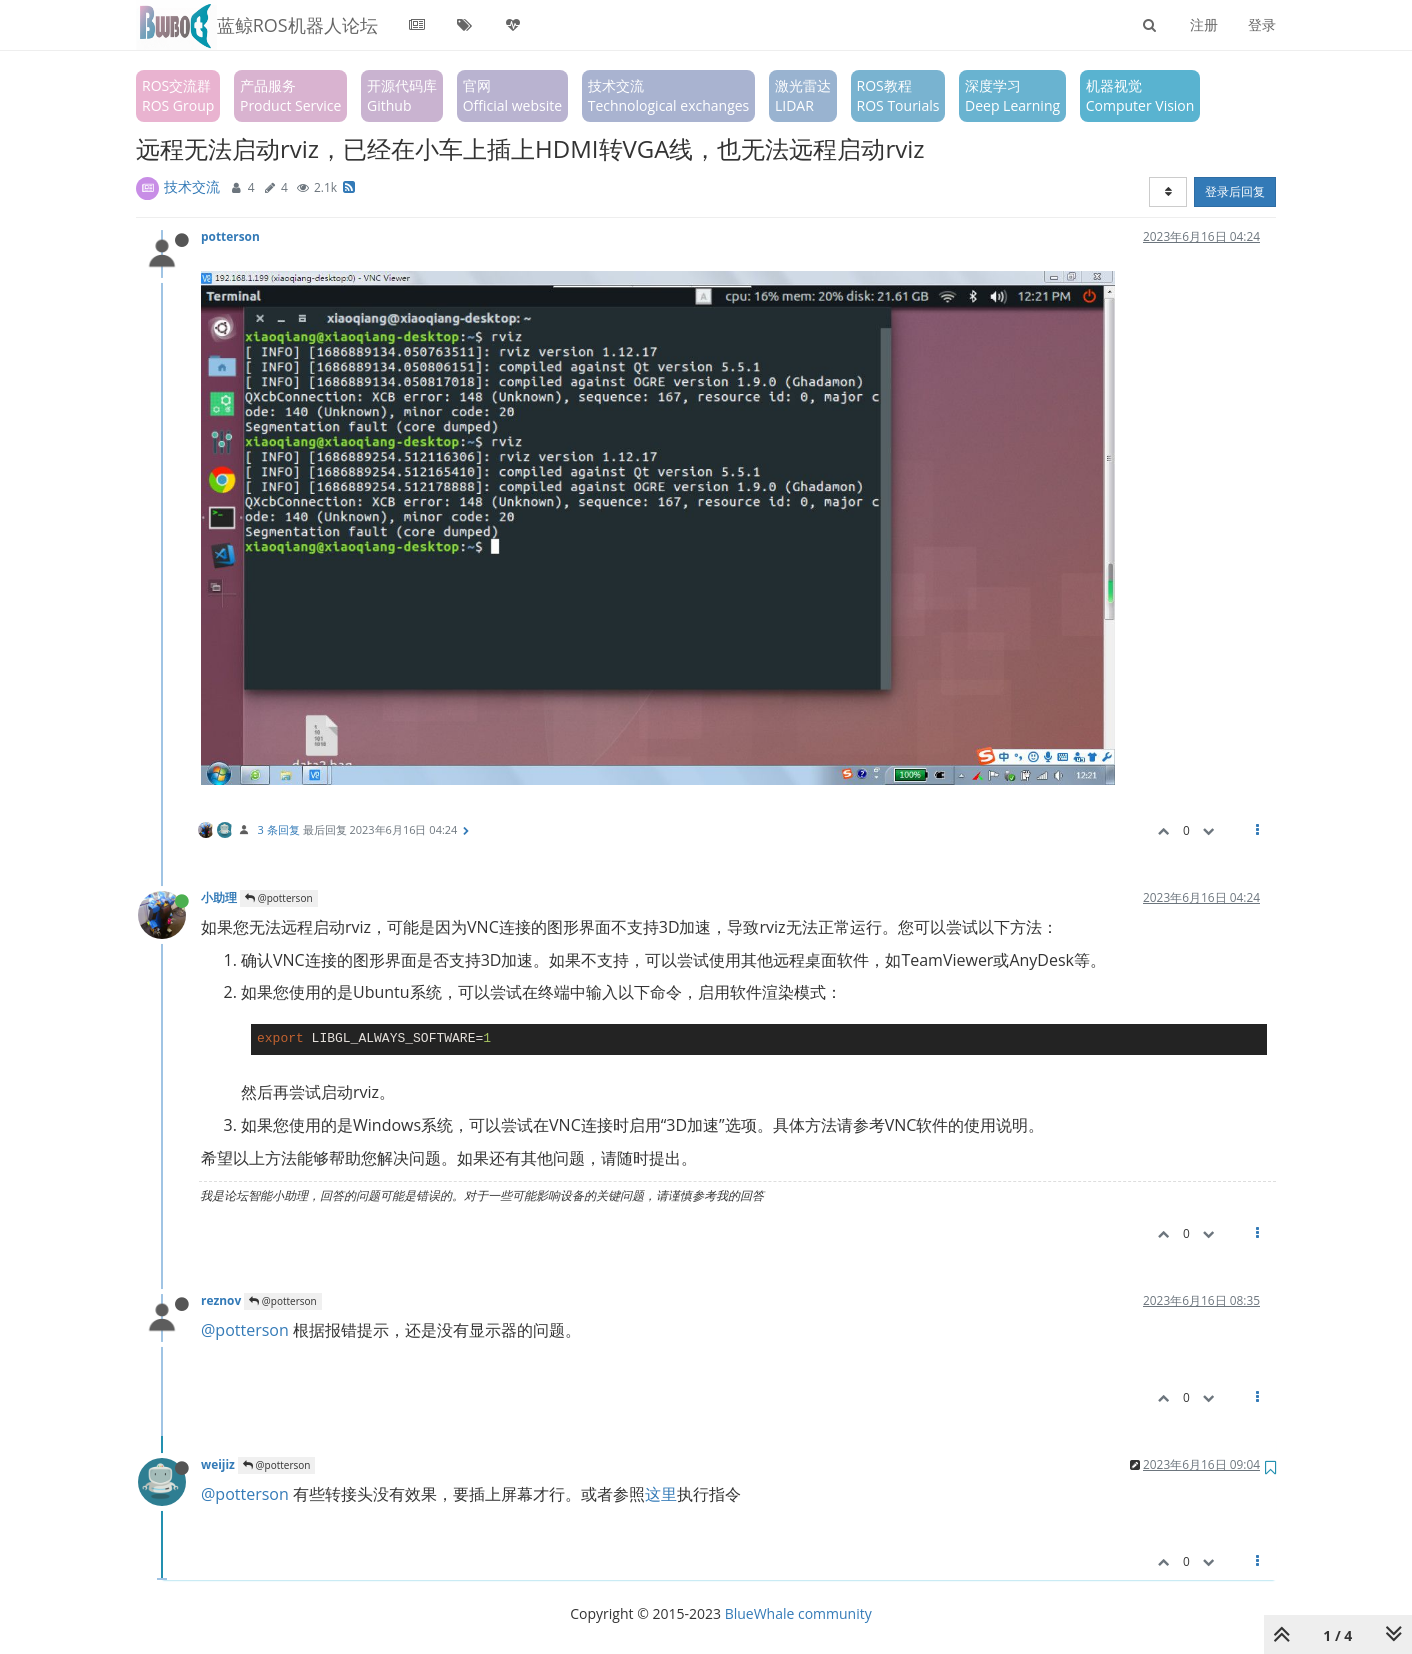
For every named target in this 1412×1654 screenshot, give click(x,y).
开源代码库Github (402, 95)
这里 (661, 1494)
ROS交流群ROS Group (178, 95)
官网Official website (512, 95)
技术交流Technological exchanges (669, 95)
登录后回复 (1235, 191)
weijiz (218, 1464)
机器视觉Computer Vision (1140, 95)
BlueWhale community (798, 1613)
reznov (221, 1300)
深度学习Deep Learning (1012, 95)
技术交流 (192, 186)
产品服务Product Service (290, 95)
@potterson (278, 898)
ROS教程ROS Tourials (898, 95)
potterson (230, 236)
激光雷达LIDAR (803, 95)
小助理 (219, 897)
